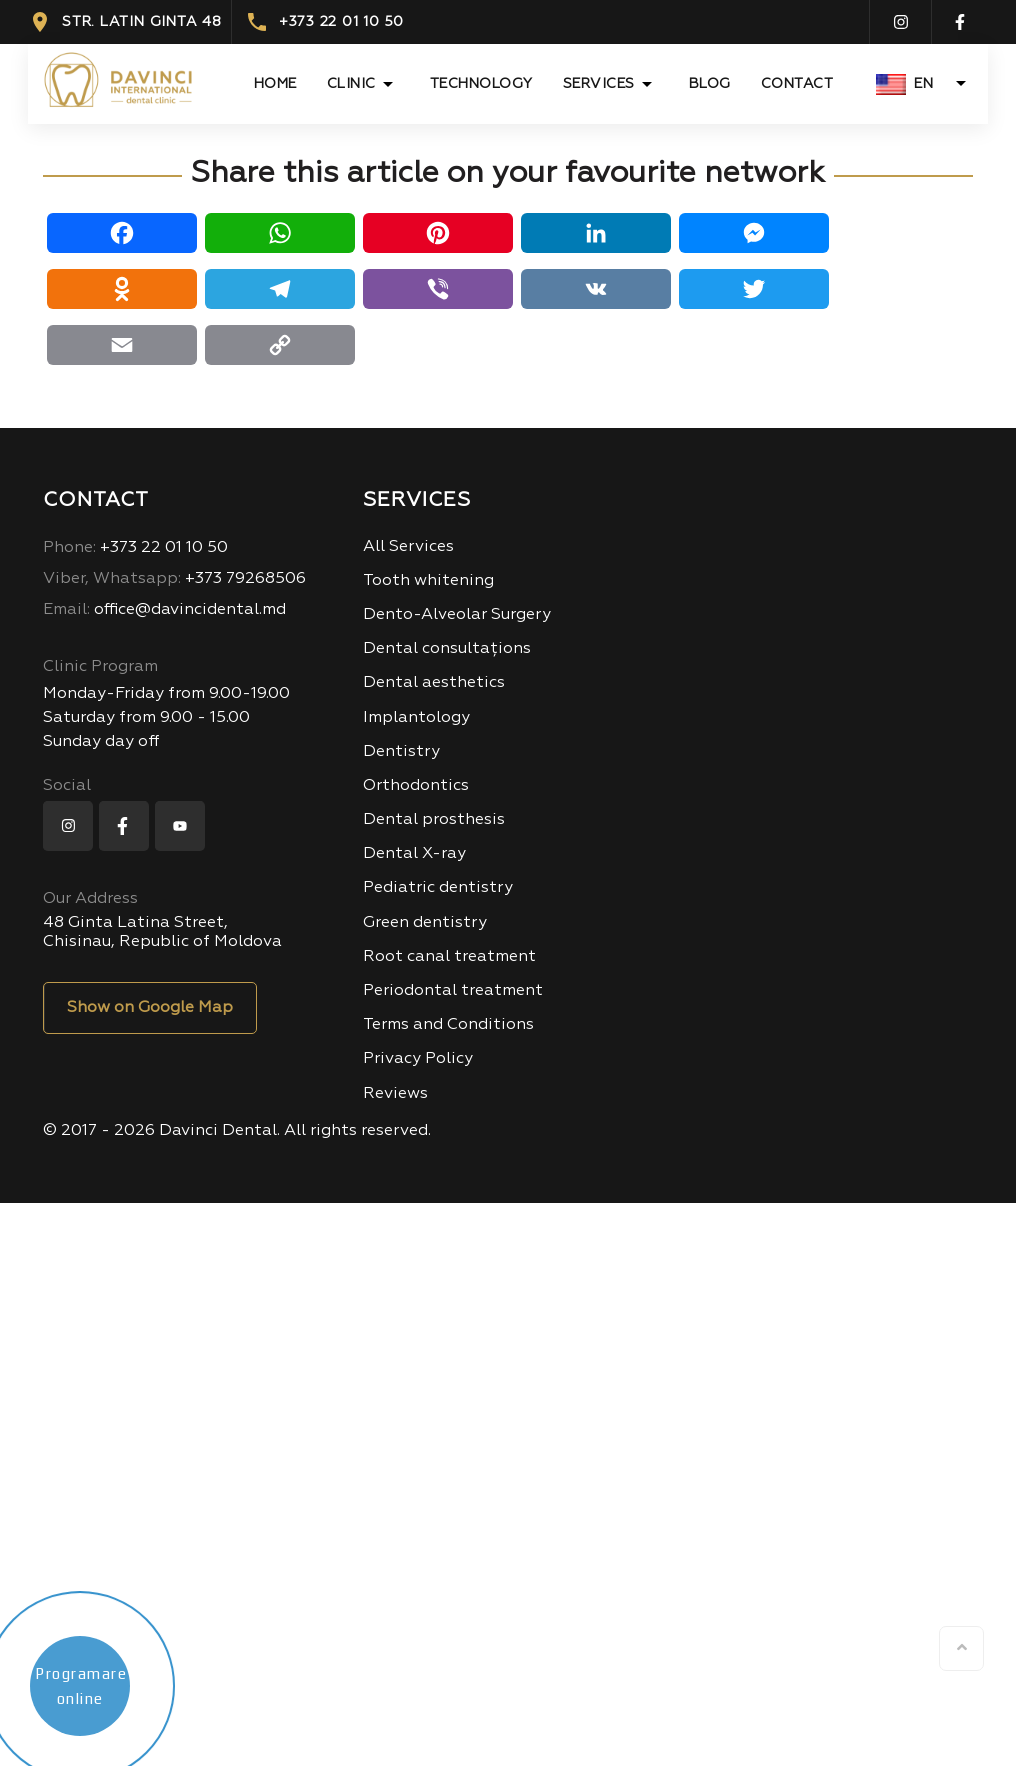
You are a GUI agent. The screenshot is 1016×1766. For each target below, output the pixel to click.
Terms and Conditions (448, 1025)
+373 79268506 (174, 579)
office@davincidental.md (164, 610)
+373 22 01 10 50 (324, 22)
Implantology (416, 718)
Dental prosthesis (434, 820)
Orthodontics (416, 786)
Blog (710, 84)
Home (275, 84)
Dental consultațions (447, 649)
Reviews (395, 1094)
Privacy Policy (418, 1059)
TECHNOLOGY (481, 84)
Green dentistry (425, 923)
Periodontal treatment (453, 991)
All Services (408, 547)
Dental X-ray (414, 854)
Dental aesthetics (434, 683)
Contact (797, 84)
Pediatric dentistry (438, 888)
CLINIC (351, 84)
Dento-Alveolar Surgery (457, 615)
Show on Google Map (150, 1008)
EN (904, 84)
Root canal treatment (449, 957)
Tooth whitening (428, 581)
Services (599, 84)
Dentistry (401, 752)
